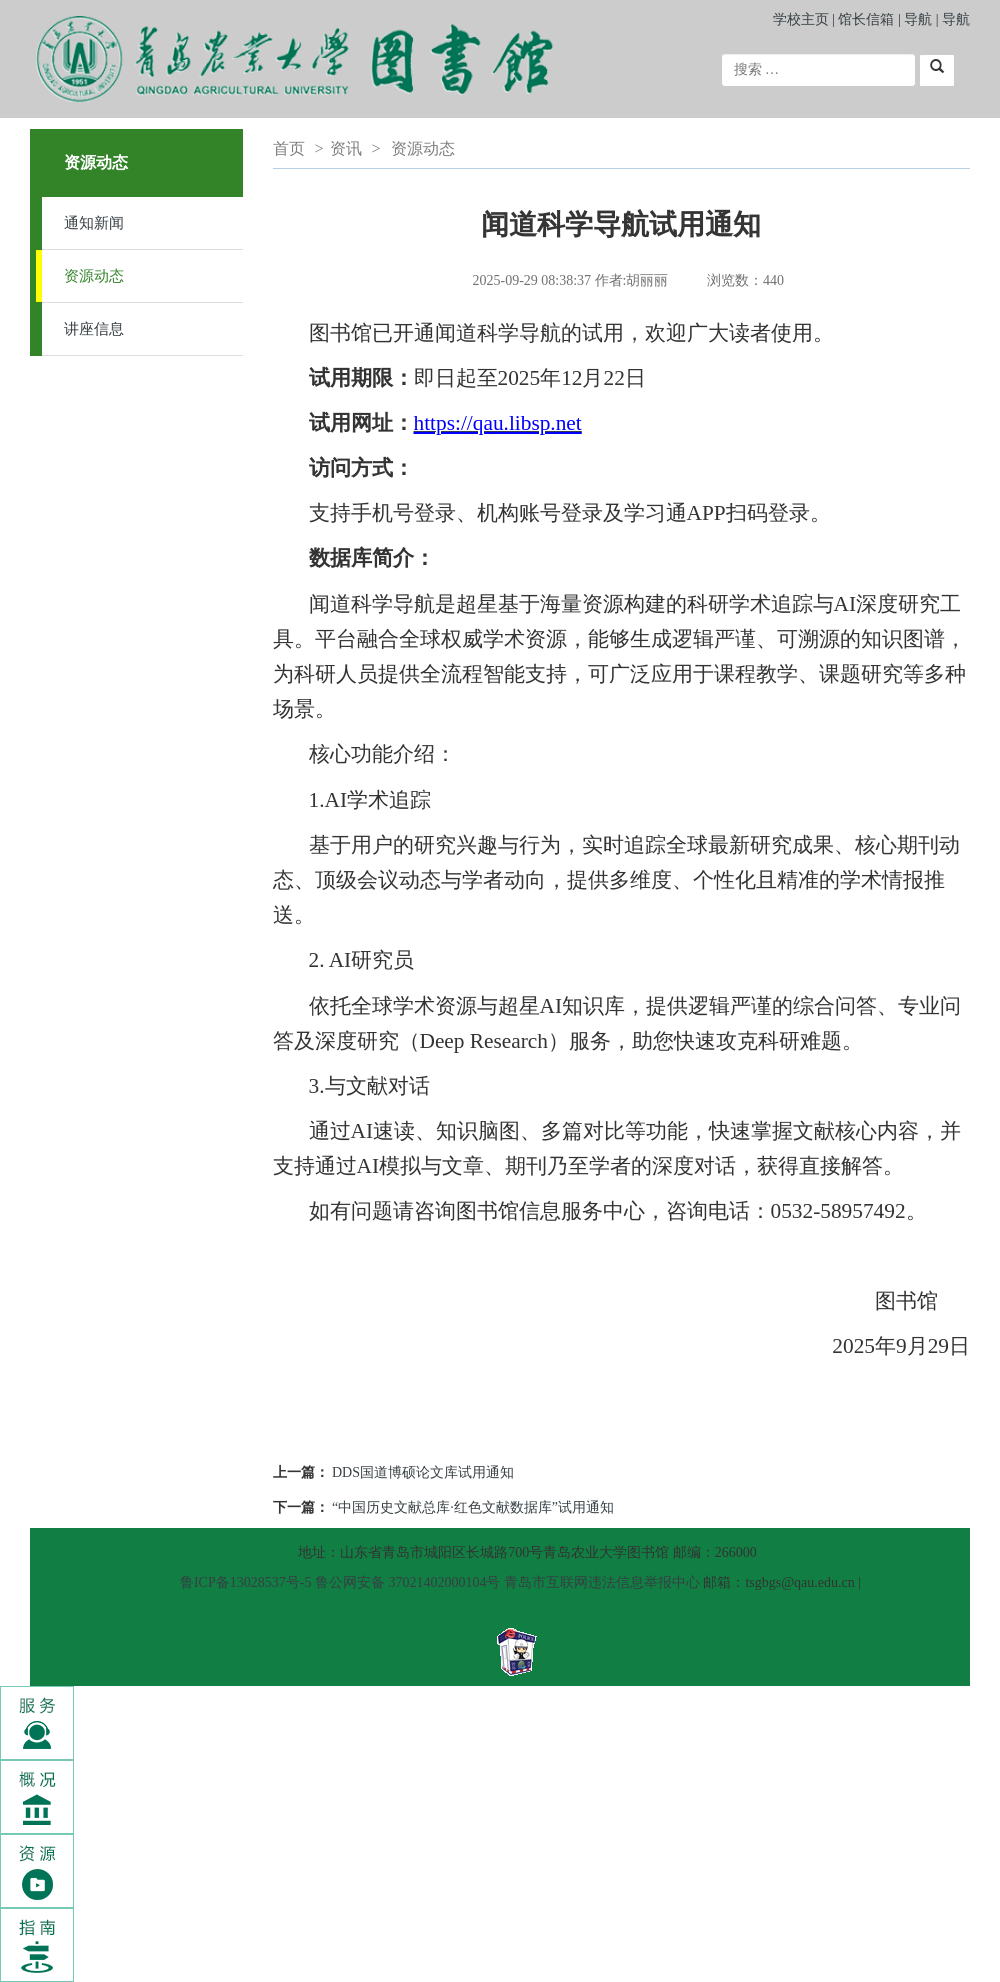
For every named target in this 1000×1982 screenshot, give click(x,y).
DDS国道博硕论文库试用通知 (423, 1472)
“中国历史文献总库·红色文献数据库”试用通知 (473, 1507)
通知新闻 (94, 223)
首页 (289, 148)
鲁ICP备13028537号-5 (245, 1582)
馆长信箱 (868, 19)
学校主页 (801, 19)
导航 (918, 19)
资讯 (346, 148)
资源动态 (94, 276)
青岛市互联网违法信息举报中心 (602, 1582)
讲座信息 (94, 329)
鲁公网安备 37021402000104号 (408, 1582)
